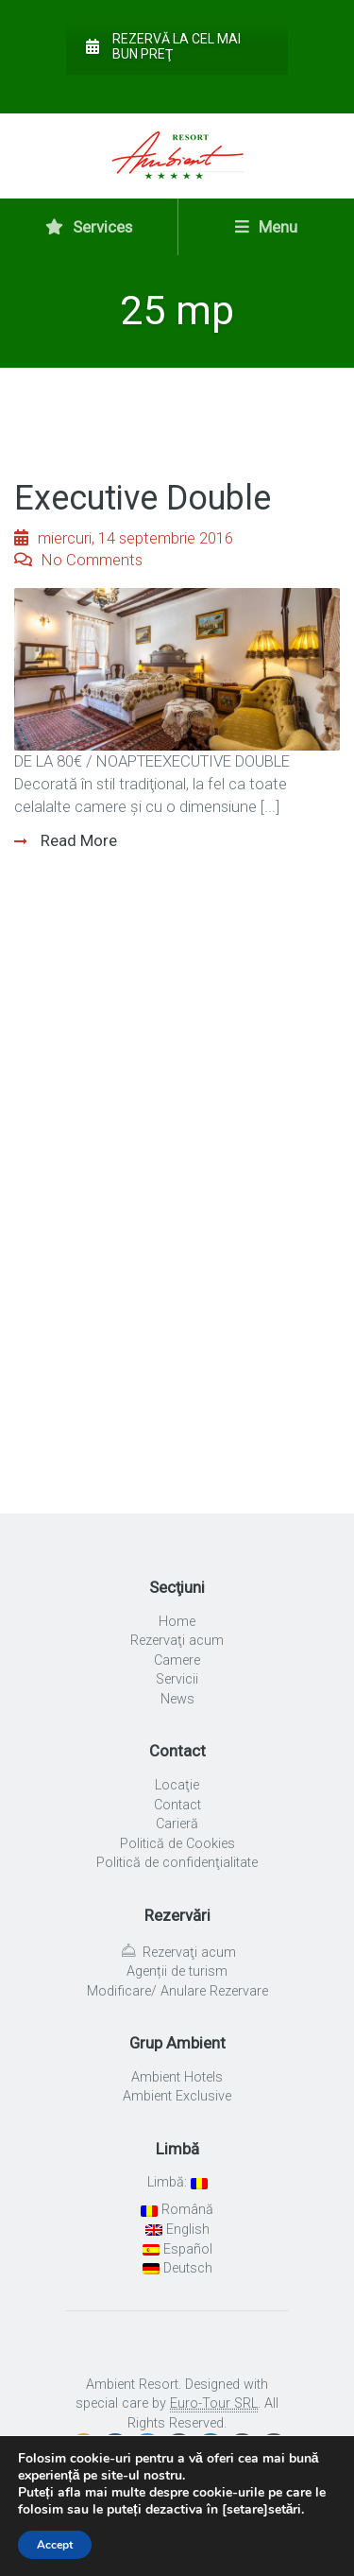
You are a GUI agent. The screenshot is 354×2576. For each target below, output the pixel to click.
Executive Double (142, 498)
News (177, 1699)
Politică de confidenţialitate (177, 1863)
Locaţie (177, 1785)
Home (177, 1622)
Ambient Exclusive (177, 2096)
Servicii (177, 1679)
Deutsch (177, 2268)
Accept (55, 2544)
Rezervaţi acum (177, 1641)
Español (177, 2249)
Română (177, 2210)
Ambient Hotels (177, 2077)
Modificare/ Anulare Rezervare (177, 1991)
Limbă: (177, 2182)
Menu (266, 226)
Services (88, 226)
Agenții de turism (177, 1971)
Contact (177, 1805)
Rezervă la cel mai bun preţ (163, 46)
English (177, 2230)
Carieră (177, 1824)
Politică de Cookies (177, 1844)
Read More (77, 840)
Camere (177, 1660)
